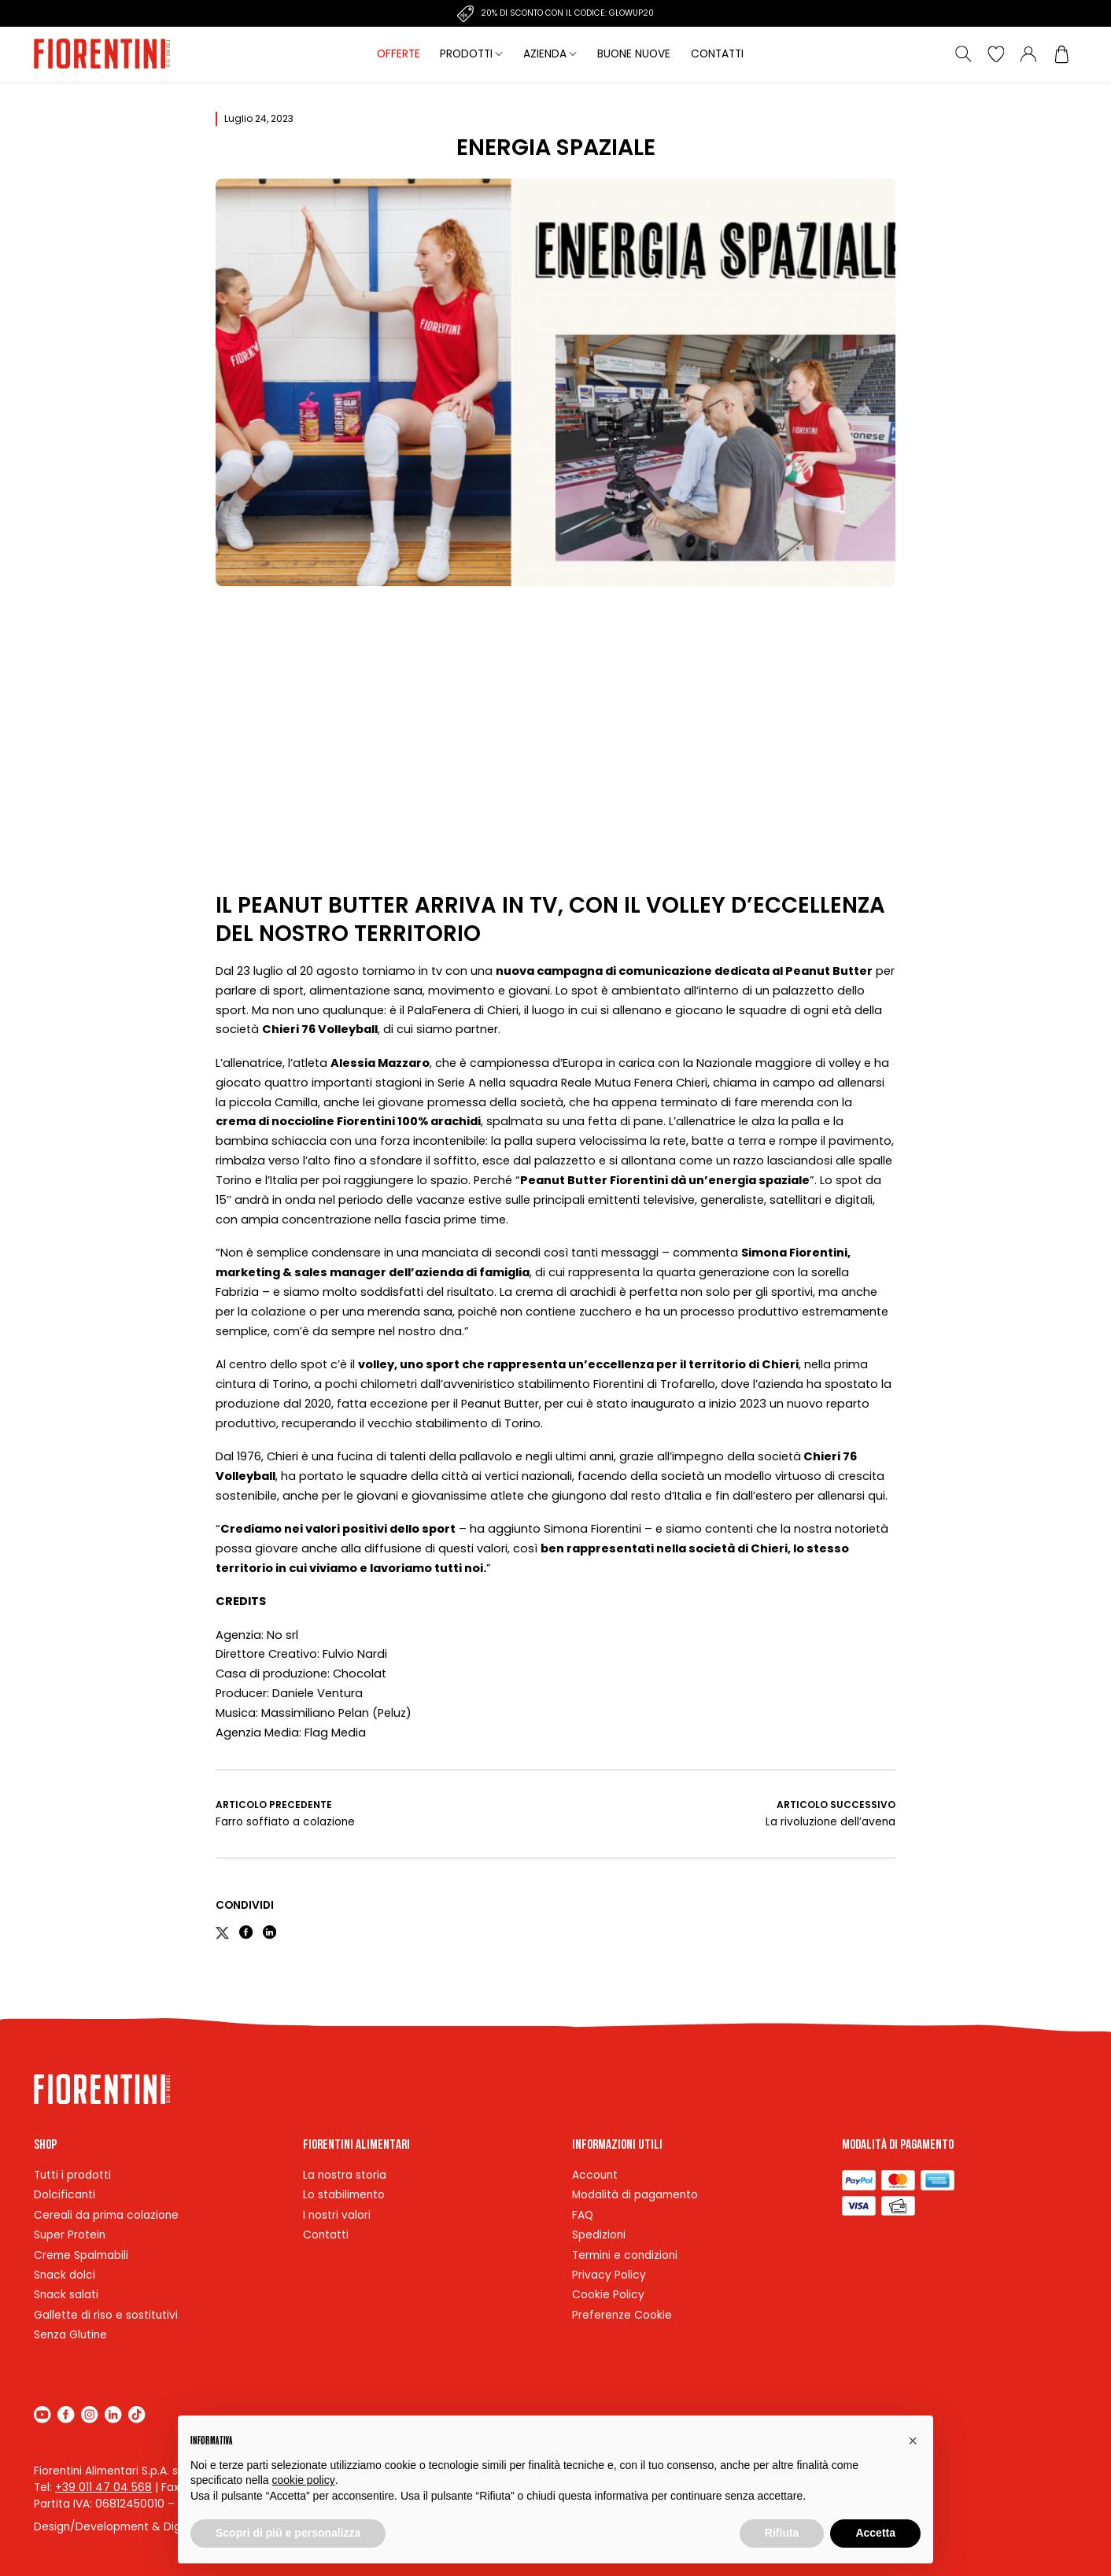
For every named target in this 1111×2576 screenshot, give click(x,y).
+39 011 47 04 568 (103, 2487)
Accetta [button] (875, 2532)
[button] (912, 2440)
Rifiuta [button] (782, 2532)
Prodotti (466, 53)
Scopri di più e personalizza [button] (288, 2532)
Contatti (717, 53)
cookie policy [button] (303, 2480)
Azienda (545, 53)
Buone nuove (633, 53)
